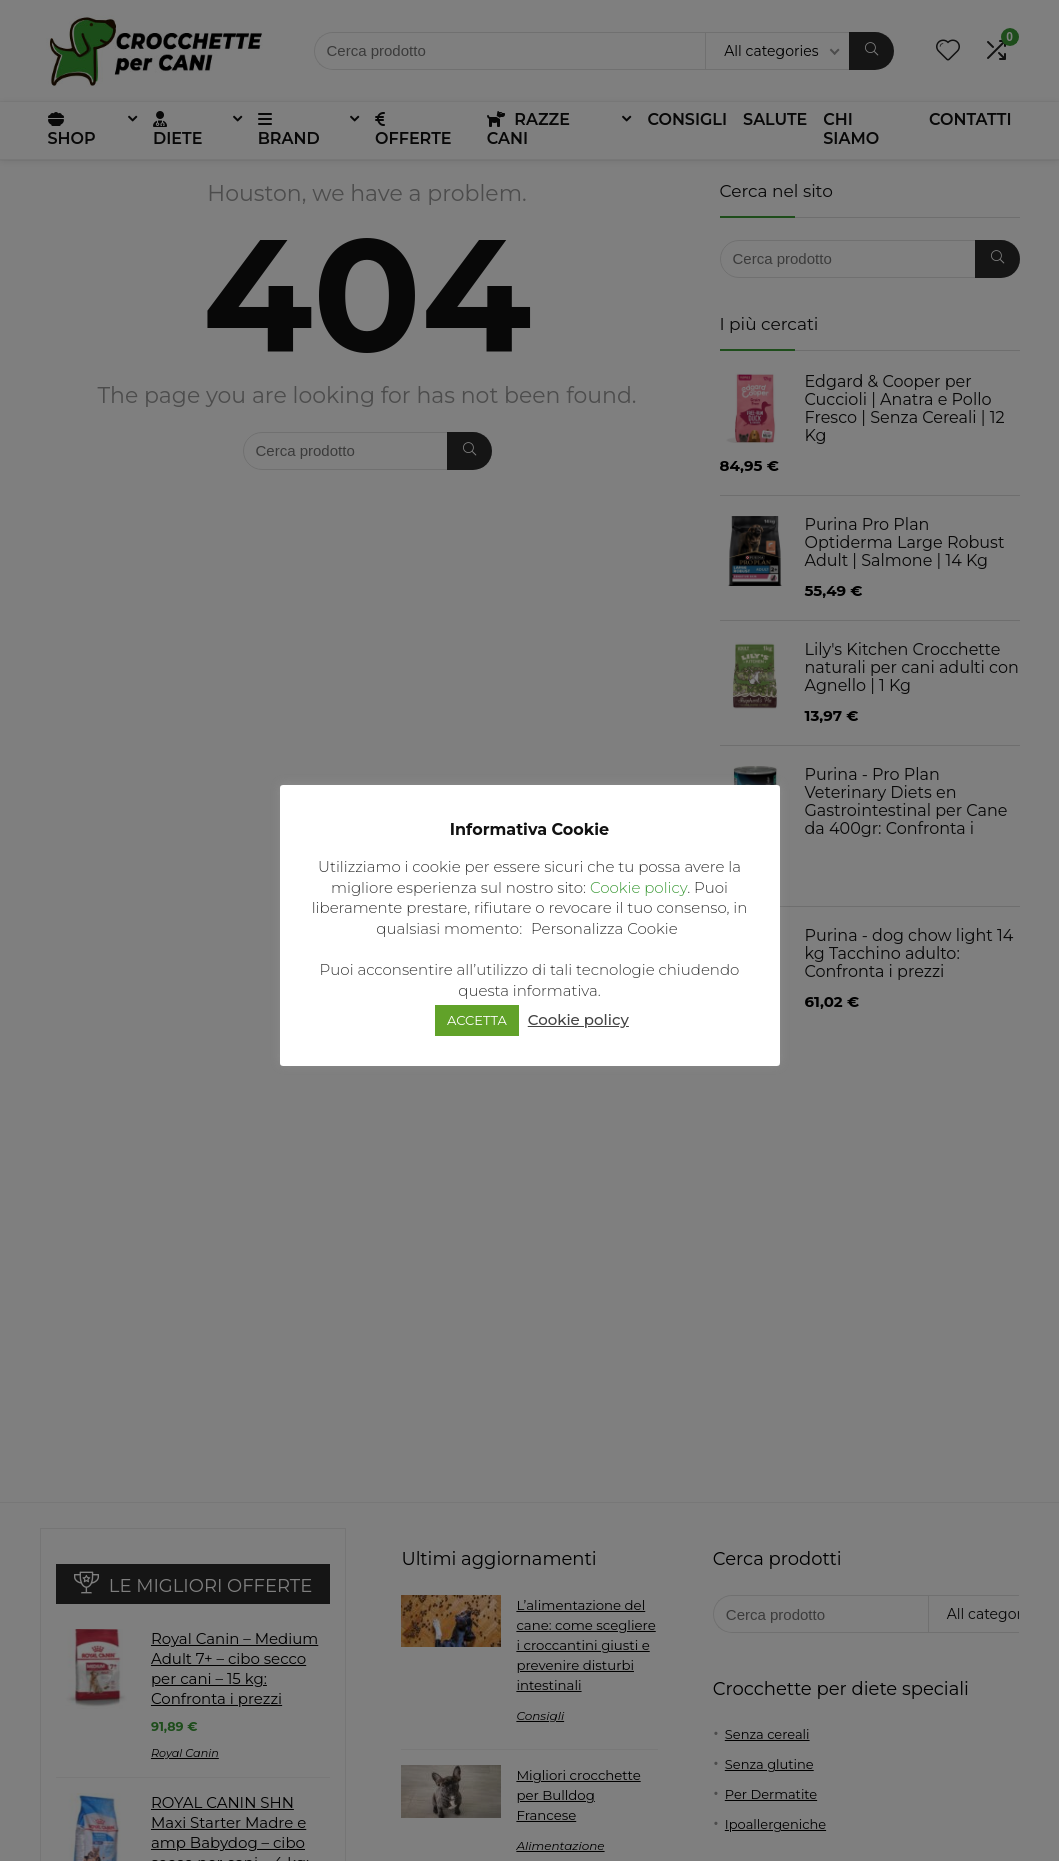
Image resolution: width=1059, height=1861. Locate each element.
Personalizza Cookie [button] (604, 928)
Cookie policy (638, 887)
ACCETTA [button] (477, 1020)
